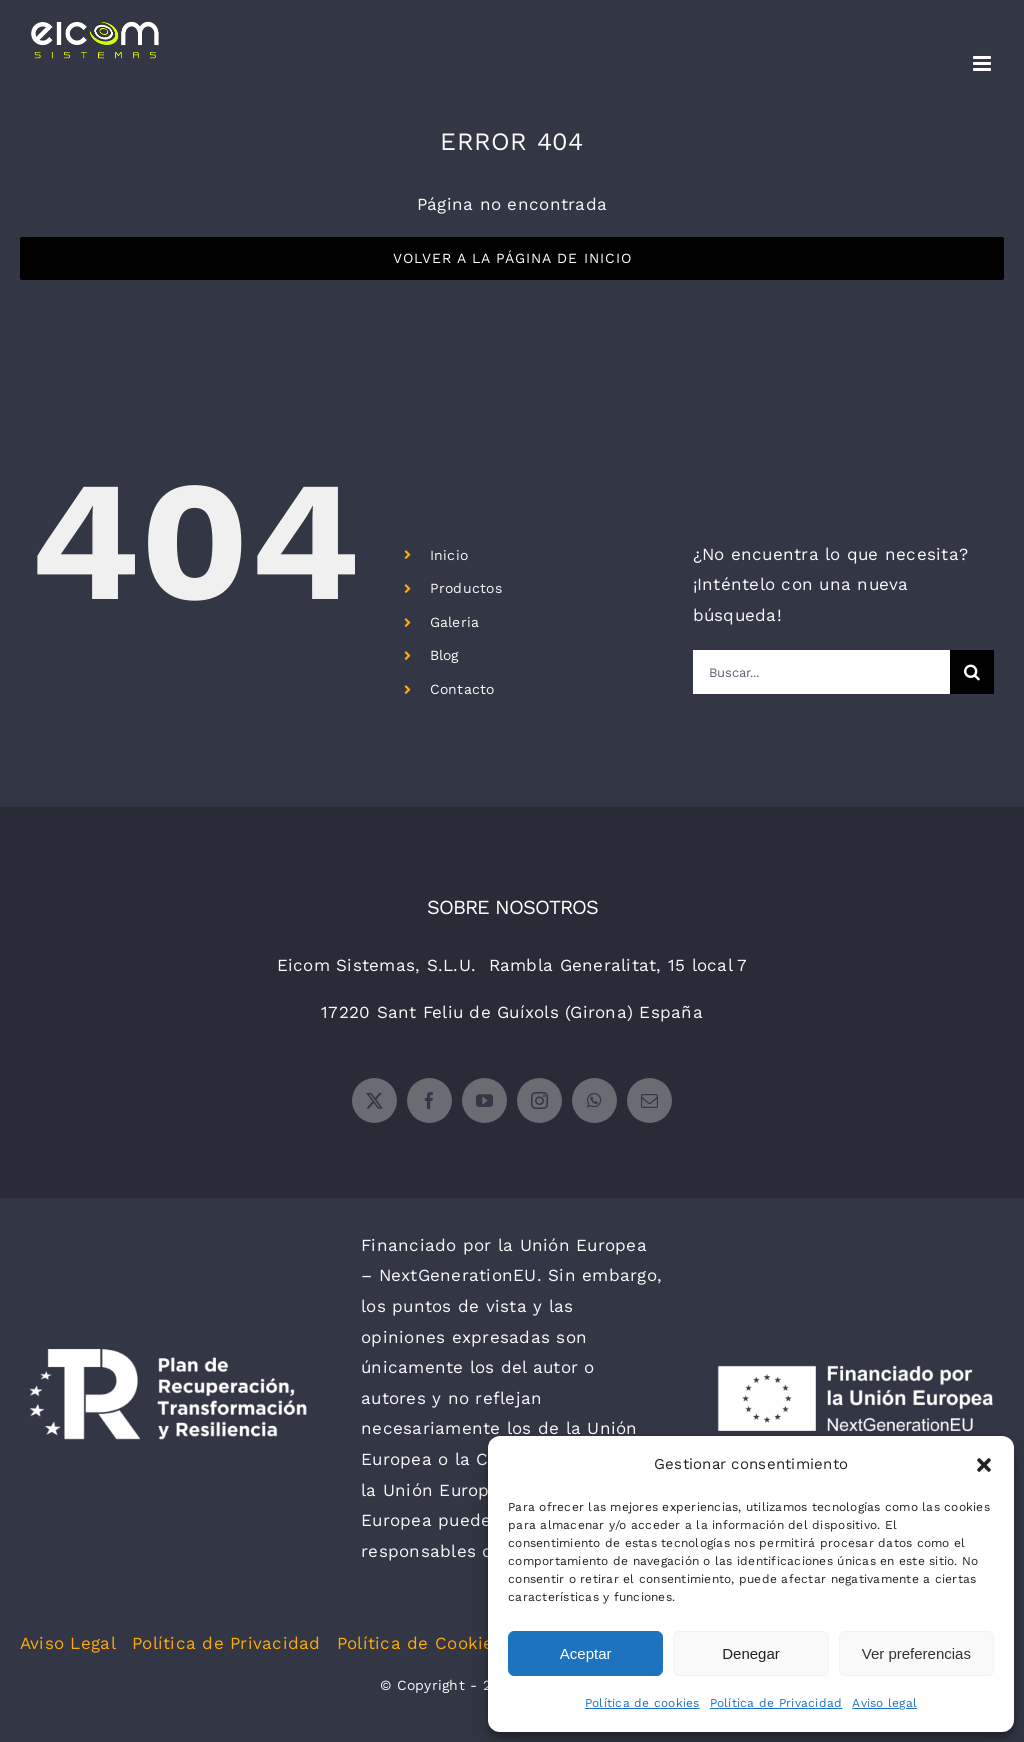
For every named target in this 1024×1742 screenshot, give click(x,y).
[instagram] (539, 1100)
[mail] (649, 1100)
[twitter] (374, 1100)
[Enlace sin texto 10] (94, 40)
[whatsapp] (594, 1100)
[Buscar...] (821, 672)
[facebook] (429, 1100)
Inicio (449, 555)
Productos (466, 588)
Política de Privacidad (776, 1703)
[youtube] (484, 1100)
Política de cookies (642, 1703)
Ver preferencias (916, 1653)
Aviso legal (884, 1703)
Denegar (751, 1653)
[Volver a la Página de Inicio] (512, 258)
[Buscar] (972, 672)
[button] (984, 1465)
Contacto (462, 689)
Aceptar (586, 1653)
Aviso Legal (68, 1643)
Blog (444, 655)
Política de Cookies (420, 1643)
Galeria (455, 622)
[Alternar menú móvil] (983, 63)
